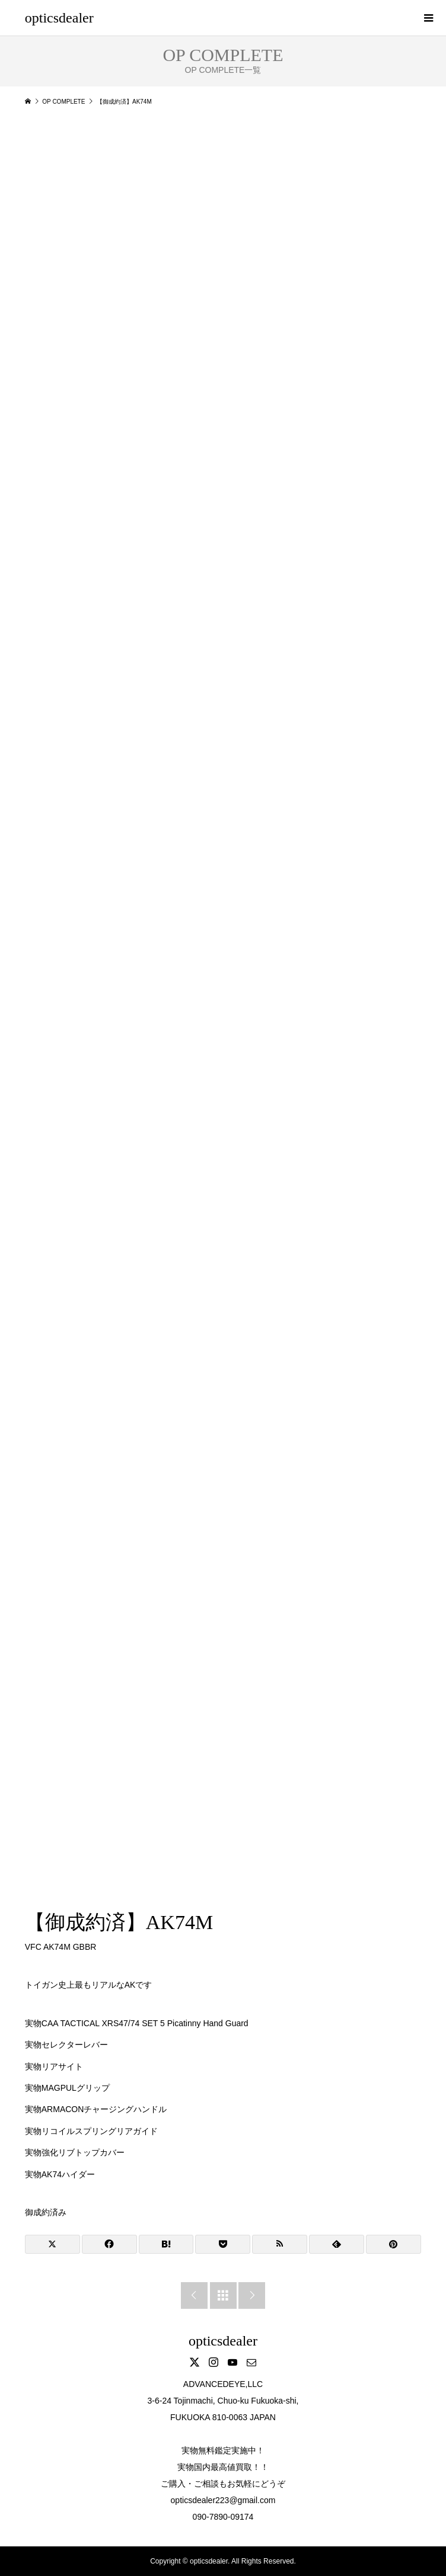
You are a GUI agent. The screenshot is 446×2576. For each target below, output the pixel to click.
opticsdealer (59, 17)
